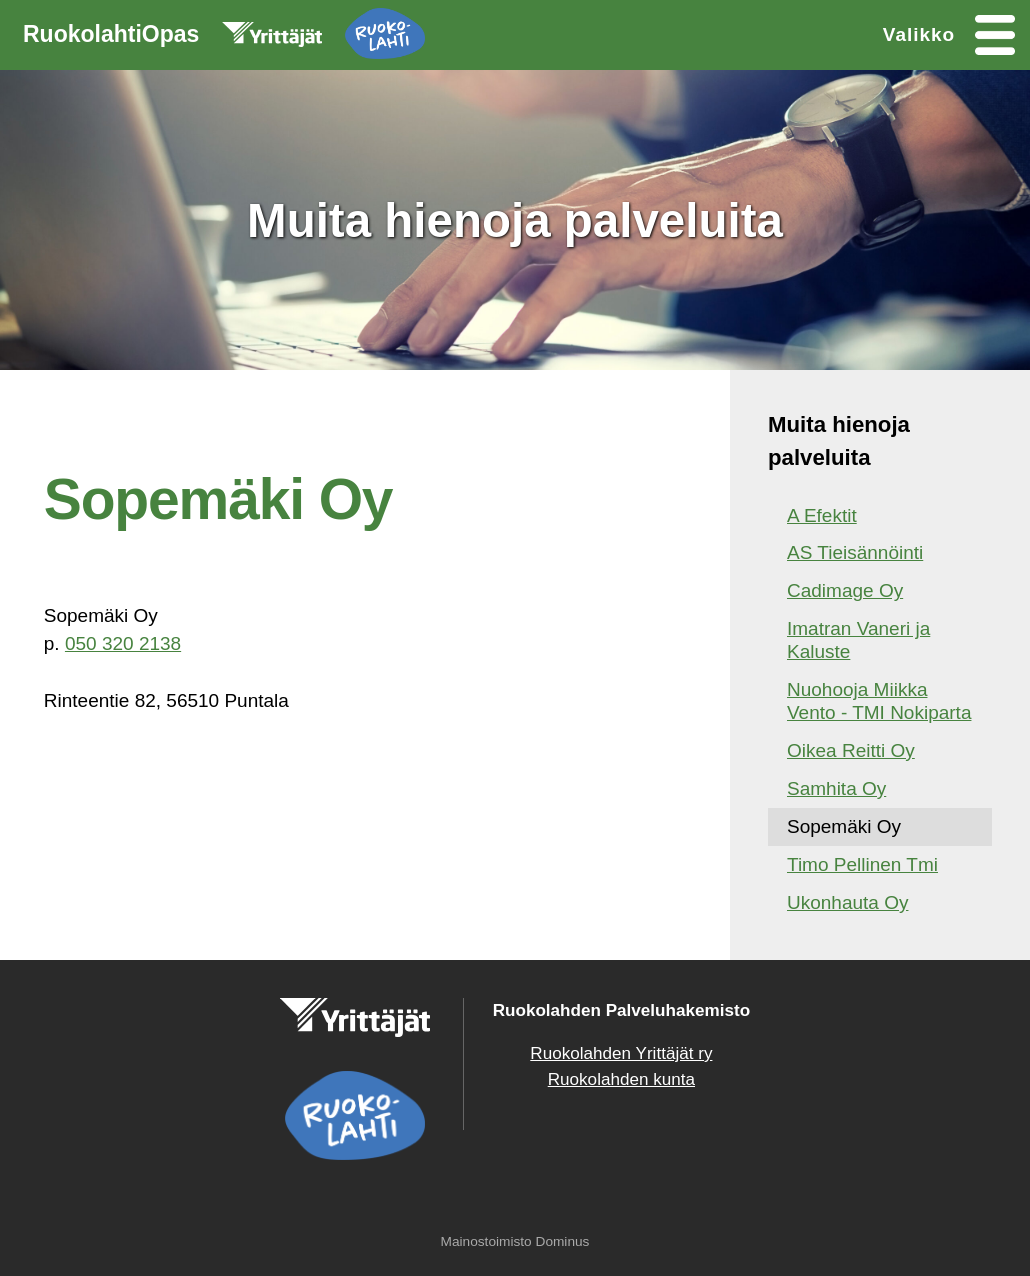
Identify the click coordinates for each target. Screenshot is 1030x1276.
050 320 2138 (123, 643)
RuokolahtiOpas (224, 38)
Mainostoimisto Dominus (515, 1241)
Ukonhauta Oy (847, 902)
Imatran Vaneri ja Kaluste (858, 640)
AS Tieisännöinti (855, 552)
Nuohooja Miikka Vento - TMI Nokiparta (879, 701)
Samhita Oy (836, 788)
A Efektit (822, 515)
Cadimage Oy (845, 590)
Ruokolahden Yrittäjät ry (621, 1053)
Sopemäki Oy (844, 826)
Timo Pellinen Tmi (862, 864)
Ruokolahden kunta (621, 1079)
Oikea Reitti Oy (851, 750)
